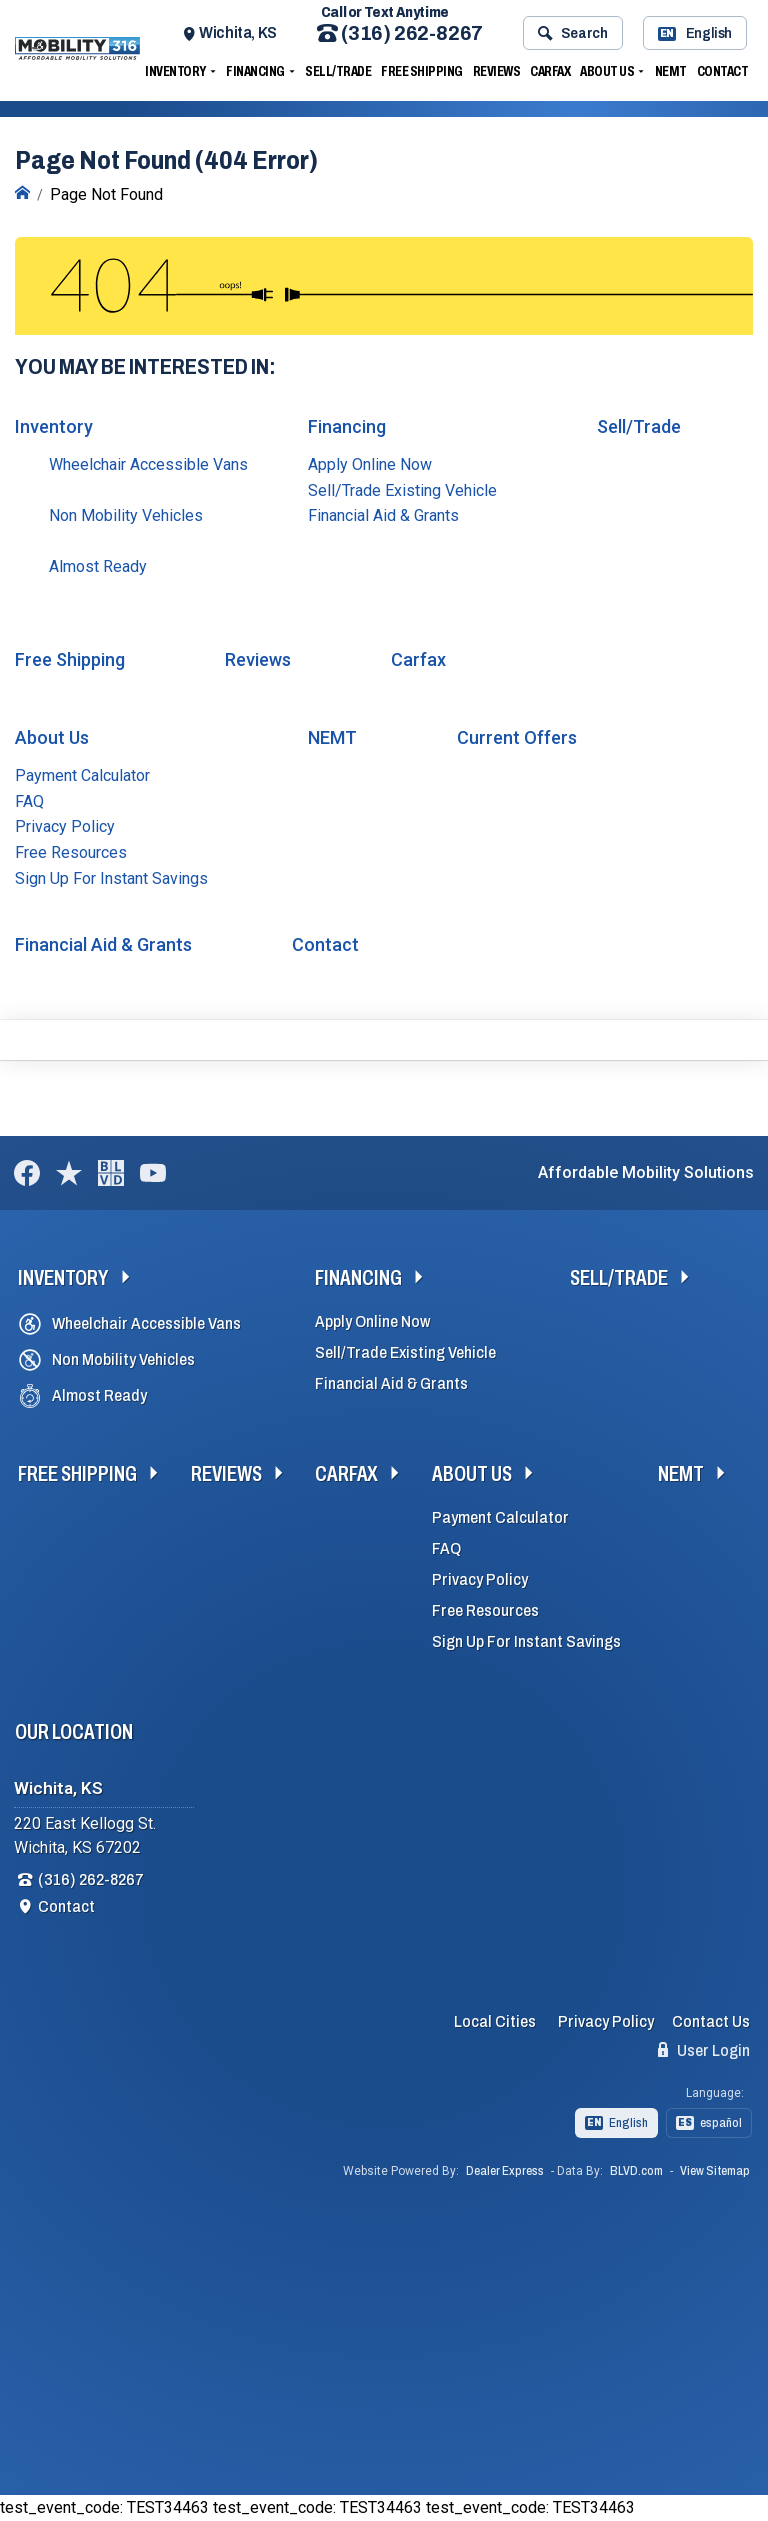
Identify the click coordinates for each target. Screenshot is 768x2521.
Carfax (550, 71)
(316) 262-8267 (400, 33)
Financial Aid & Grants (383, 515)
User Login (704, 2050)
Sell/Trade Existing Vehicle (402, 490)
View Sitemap (715, 2171)
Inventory (175, 71)
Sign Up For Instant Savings (111, 878)
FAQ (29, 801)
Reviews (497, 71)
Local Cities (495, 2021)
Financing (255, 71)
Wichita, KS (238, 32)
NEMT (671, 71)
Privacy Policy (65, 826)
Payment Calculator (82, 775)
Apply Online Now (370, 464)
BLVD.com (636, 2171)
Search (572, 33)
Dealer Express (505, 2171)
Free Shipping (422, 71)
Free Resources (71, 852)
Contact (723, 71)
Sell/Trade (338, 71)
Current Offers (517, 737)
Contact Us (711, 2021)
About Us (607, 71)
